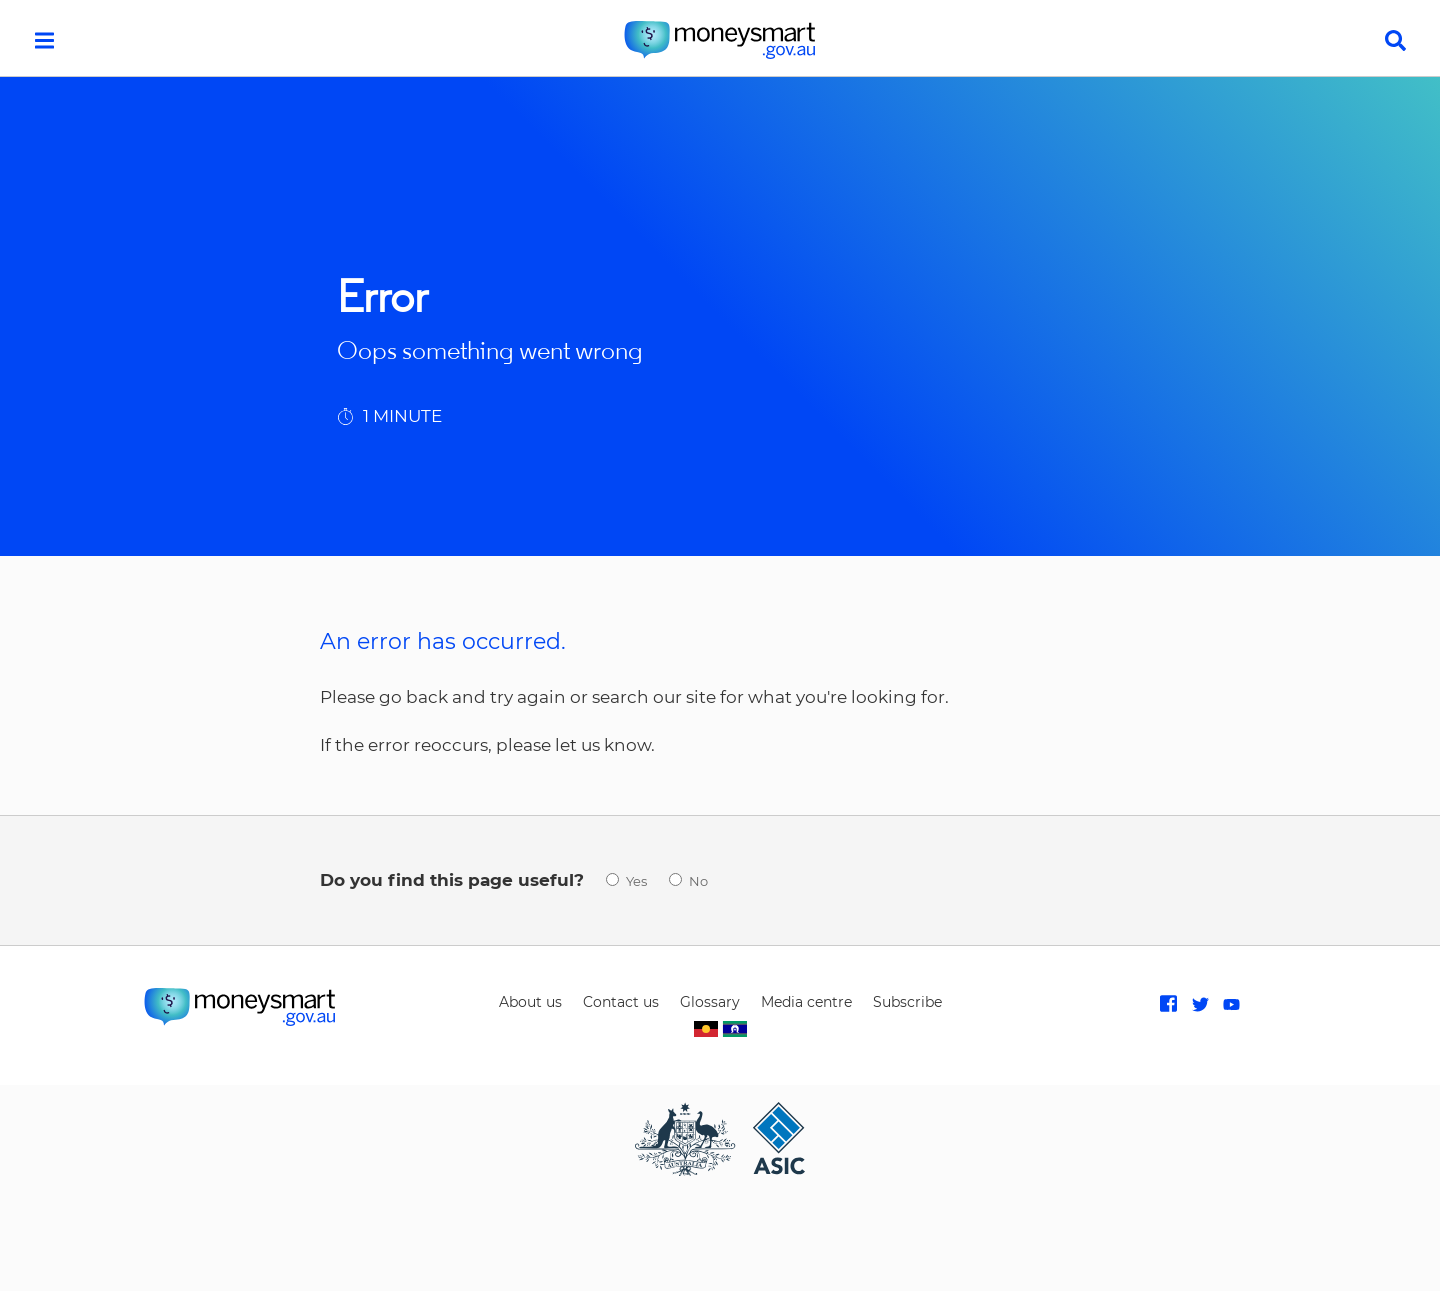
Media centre (806, 1002)
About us (530, 1002)
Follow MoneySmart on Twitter (1200, 1004)
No (698, 881)
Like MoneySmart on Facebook (1168, 1004)
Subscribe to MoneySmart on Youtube (1231, 1004)
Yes (636, 881)
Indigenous (720, 1029)
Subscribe (907, 1002)
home (720, 40)
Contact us (621, 1002)
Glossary (710, 1002)
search (1395, 40)
